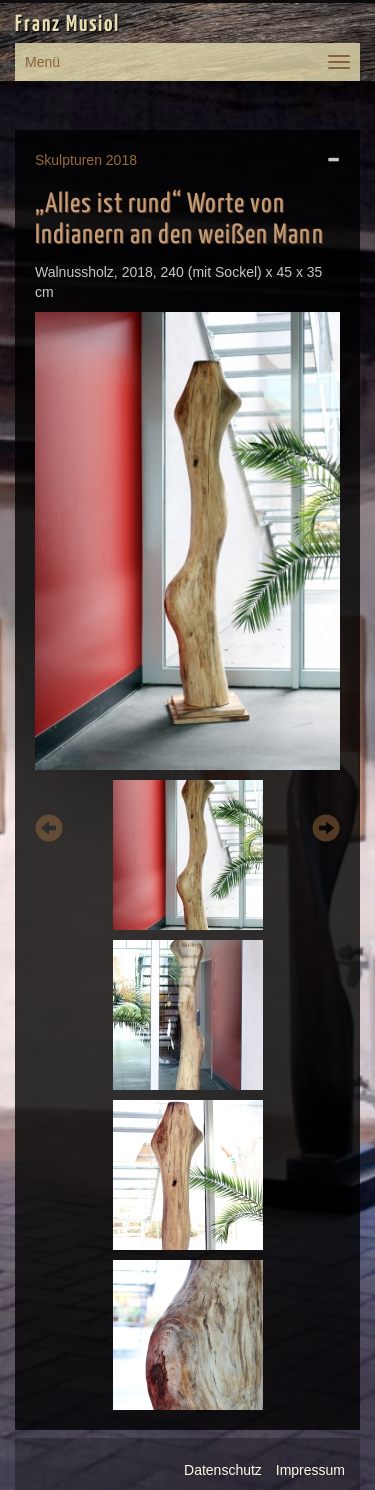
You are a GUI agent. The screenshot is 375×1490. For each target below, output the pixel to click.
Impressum (310, 1470)
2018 (121, 160)
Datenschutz (223, 1470)
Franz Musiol (67, 25)
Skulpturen (68, 160)
